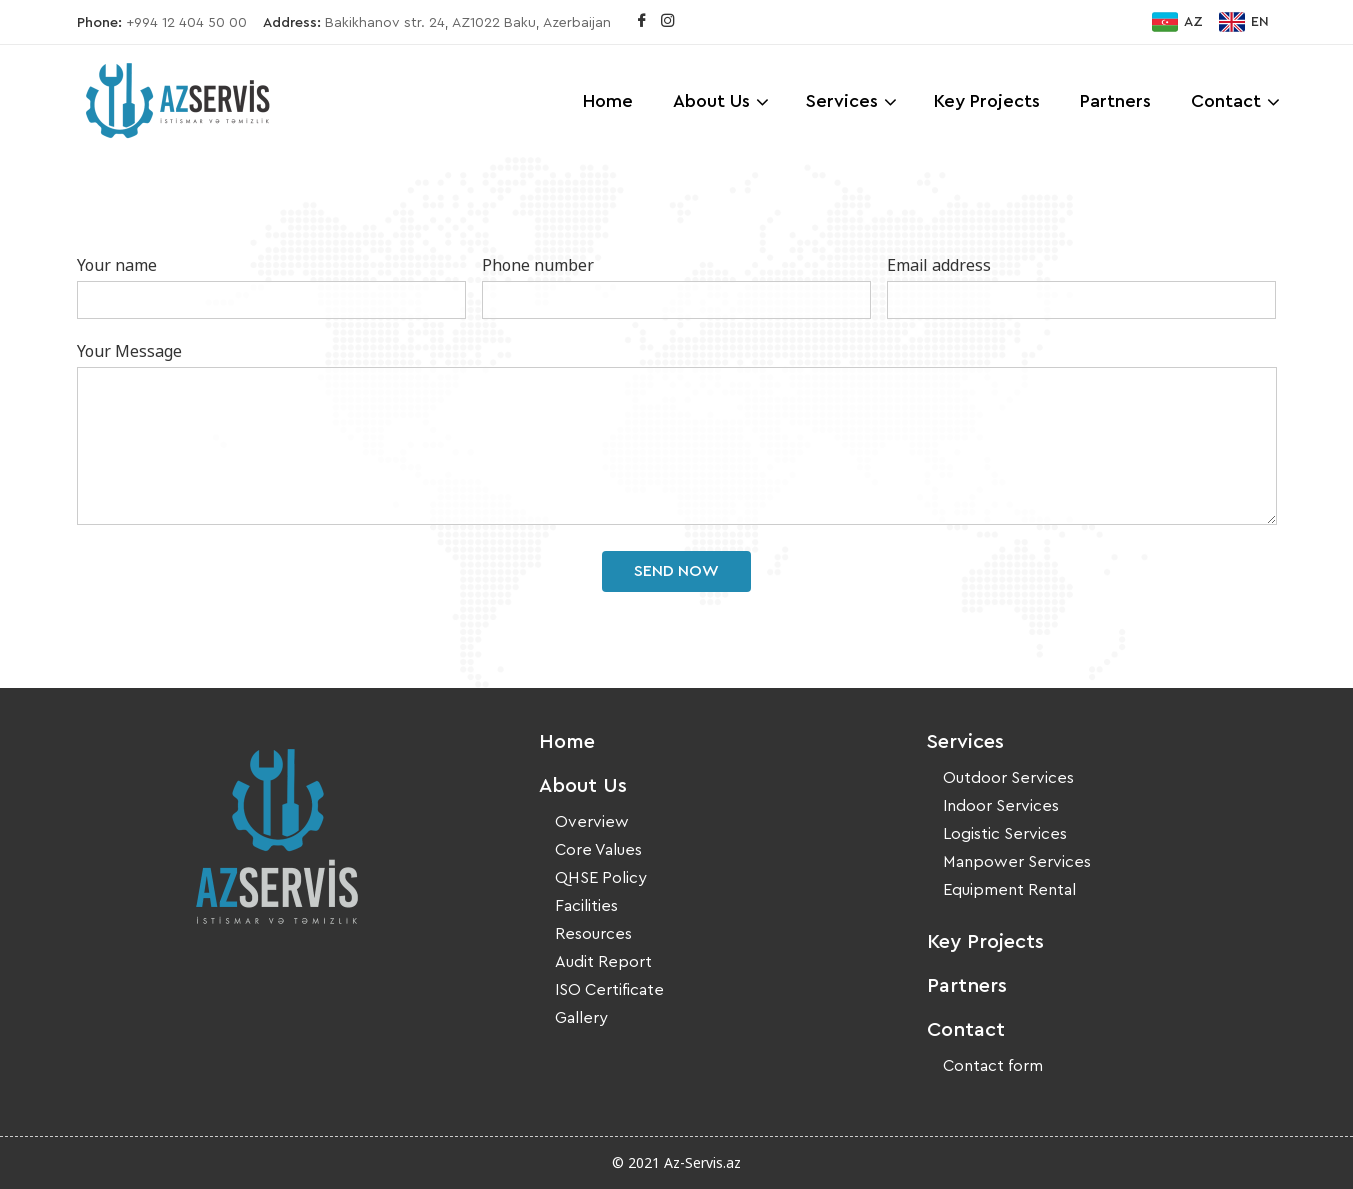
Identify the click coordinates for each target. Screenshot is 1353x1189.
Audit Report (603, 962)
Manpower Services (1017, 862)
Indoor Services (1001, 806)
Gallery (581, 1018)
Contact (1226, 101)
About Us (711, 101)
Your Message (129, 351)
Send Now (676, 571)
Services (842, 101)
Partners (1115, 101)
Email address (939, 265)
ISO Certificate (609, 990)
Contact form (993, 1066)
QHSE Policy (601, 878)
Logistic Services (1005, 834)
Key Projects (987, 101)
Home (608, 101)
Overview (592, 822)
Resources (593, 934)
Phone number (538, 265)
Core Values (598, 850)
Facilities (586, 906)
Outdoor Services (1008, 778)
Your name (117, 265)
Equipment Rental (1009, 890)
